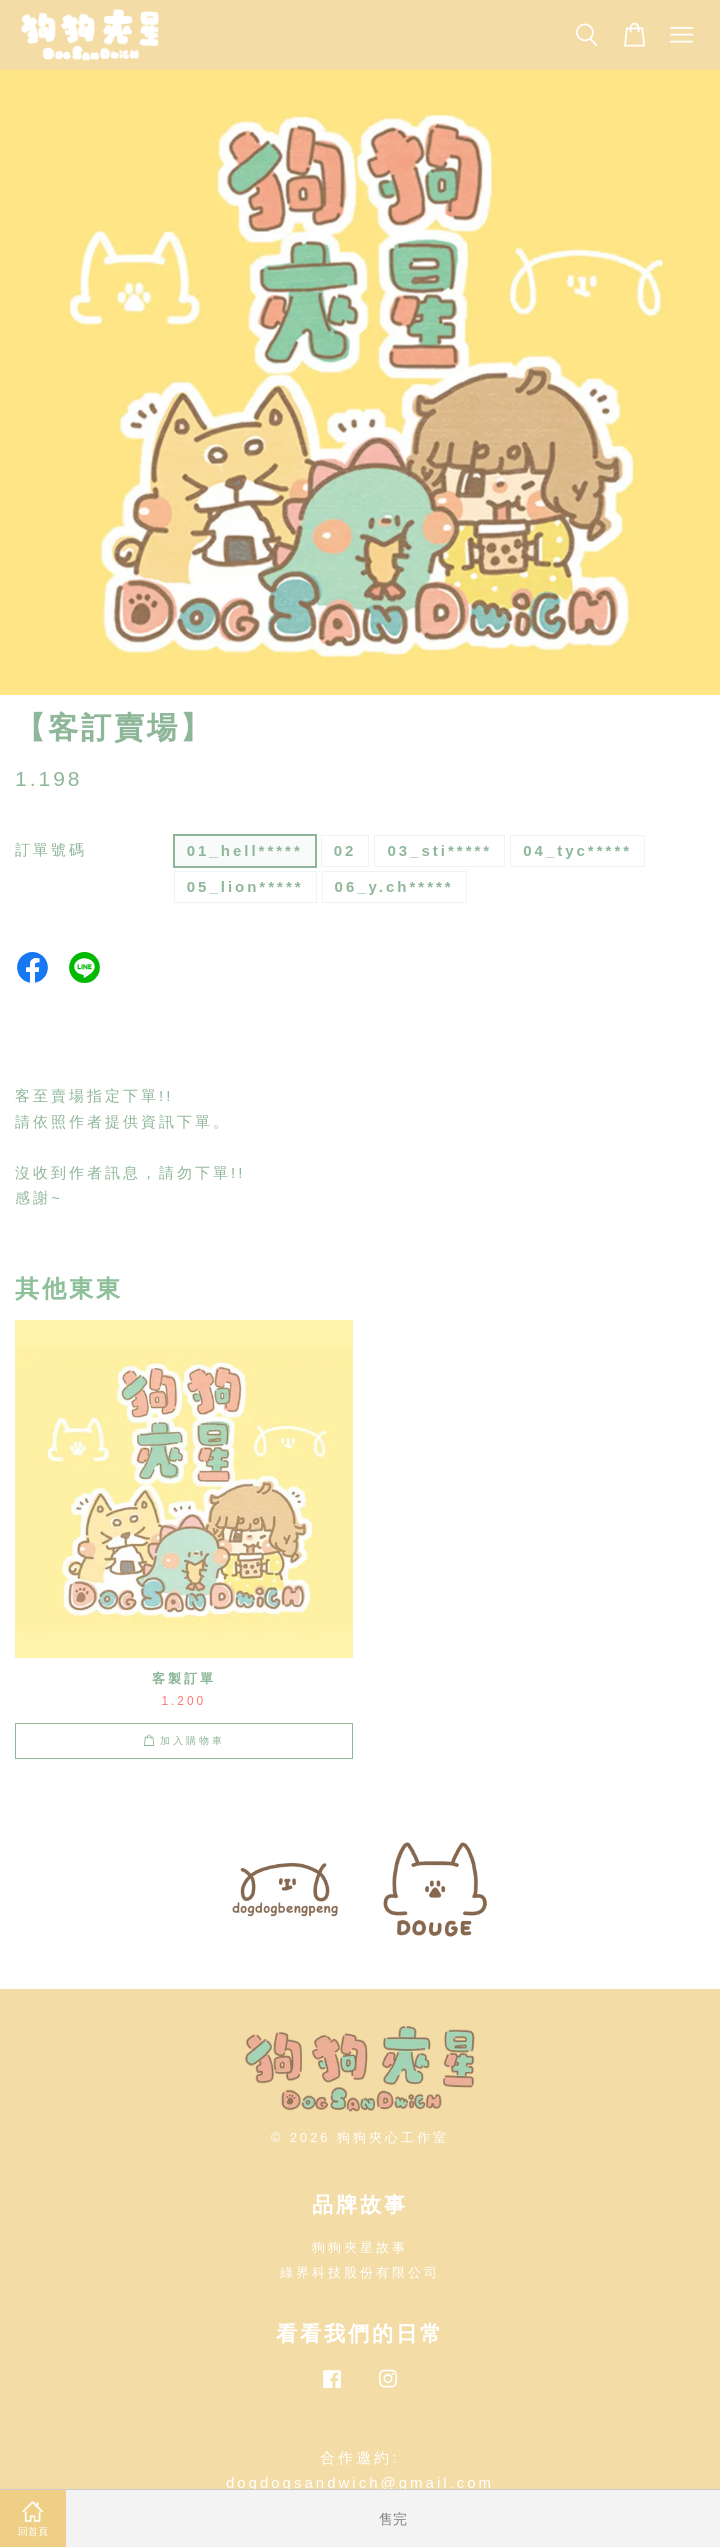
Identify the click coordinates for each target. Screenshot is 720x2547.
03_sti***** (439, 850)
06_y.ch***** (394, 886)
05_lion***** (245, 886)
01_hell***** (245, 850)
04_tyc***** (577, 850)
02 (345, 850)
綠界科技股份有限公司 (360, 2272)
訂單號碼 (51, 849)
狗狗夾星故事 (360, 2247)
